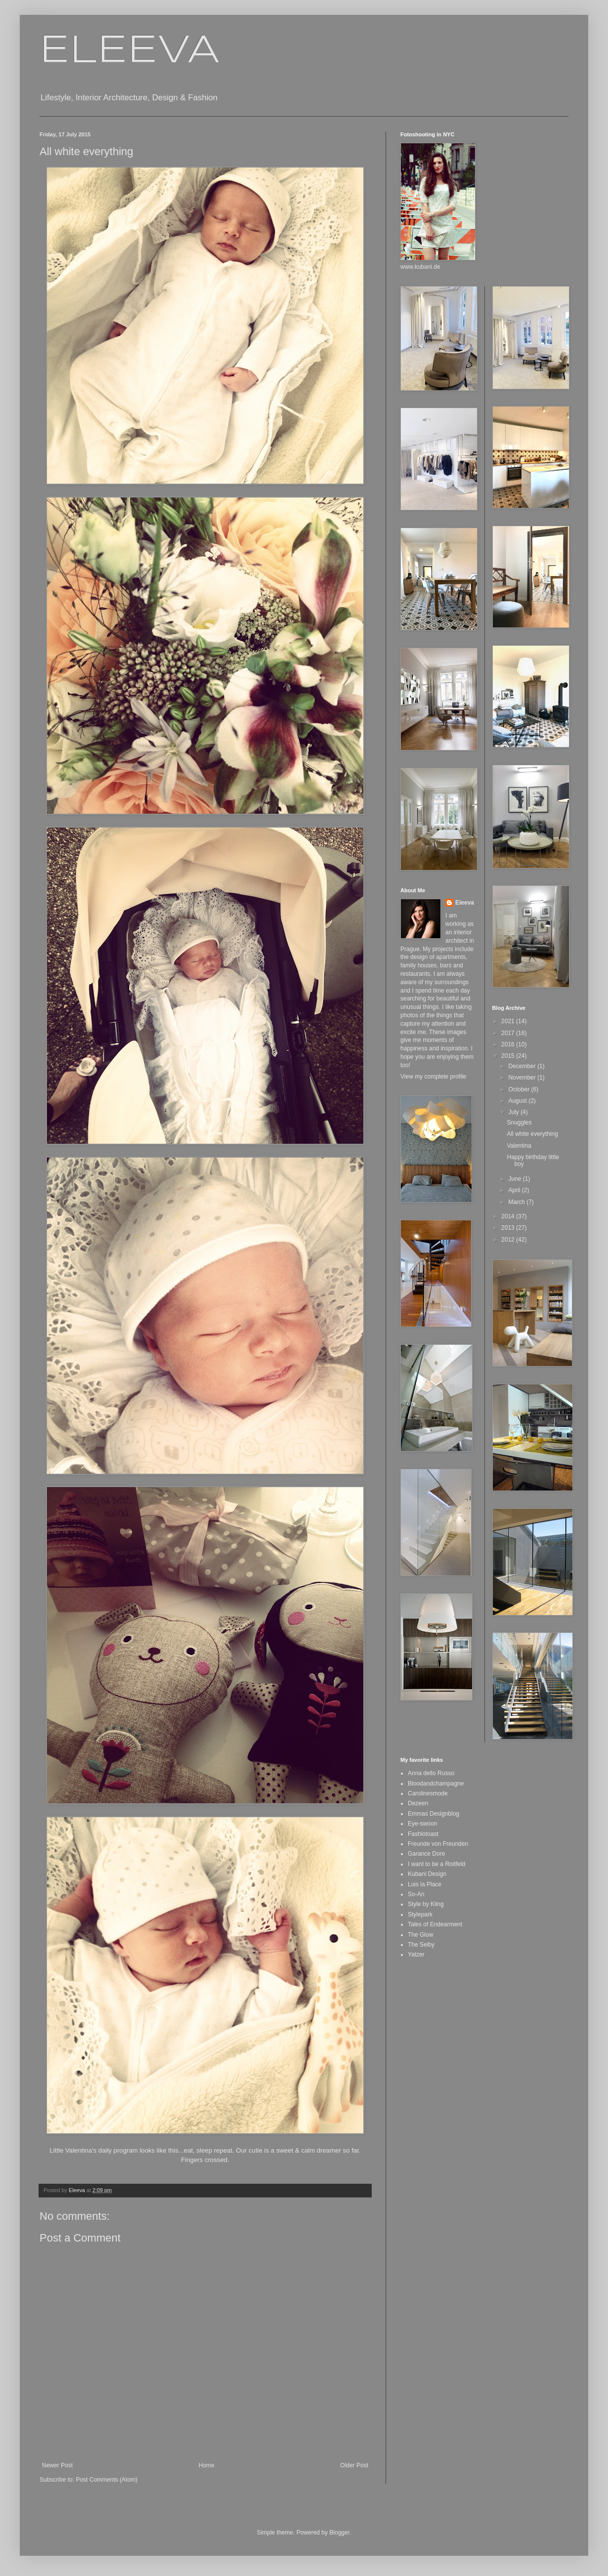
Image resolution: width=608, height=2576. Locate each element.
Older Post (354, 2465)
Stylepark (420, 1914)
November (522, 1077)
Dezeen (418, 1803)
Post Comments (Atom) (106, 2479)
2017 (508, 1033)
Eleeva (464, 902)
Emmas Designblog (433, 1813)
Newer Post (57, 2465)
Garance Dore (426, 1853)
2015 (508, 1055)
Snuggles (519, 1122)
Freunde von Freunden (438, 1843)
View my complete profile (433, 1076)
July (514, 1112)
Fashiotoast (423, 1833)
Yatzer (416, 1954)
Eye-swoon (422, 1823)
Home (207, 2465)
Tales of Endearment (435, 1924)
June (515, 1178)
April (514, 1190)
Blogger (339, 2532)
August (518, 1100)
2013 (508, 1227)
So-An (416, 1894)
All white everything (532, 1133)
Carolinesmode (428, 1793)
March (517, 1202)
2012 (508, 1239)
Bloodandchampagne (436, 1783)
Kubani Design (427, 1873)
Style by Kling (426, 1904)
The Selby (421, 1944)
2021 (508, 1021)
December (522, 1066)
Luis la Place (424, 1884)
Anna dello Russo (431, 1773)
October (519, 1089)
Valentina (519, 1145)
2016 (508, 1044)
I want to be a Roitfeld (436, 1864)
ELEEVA (129, 51)
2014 (508, 1216)
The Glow (420, 1934)
